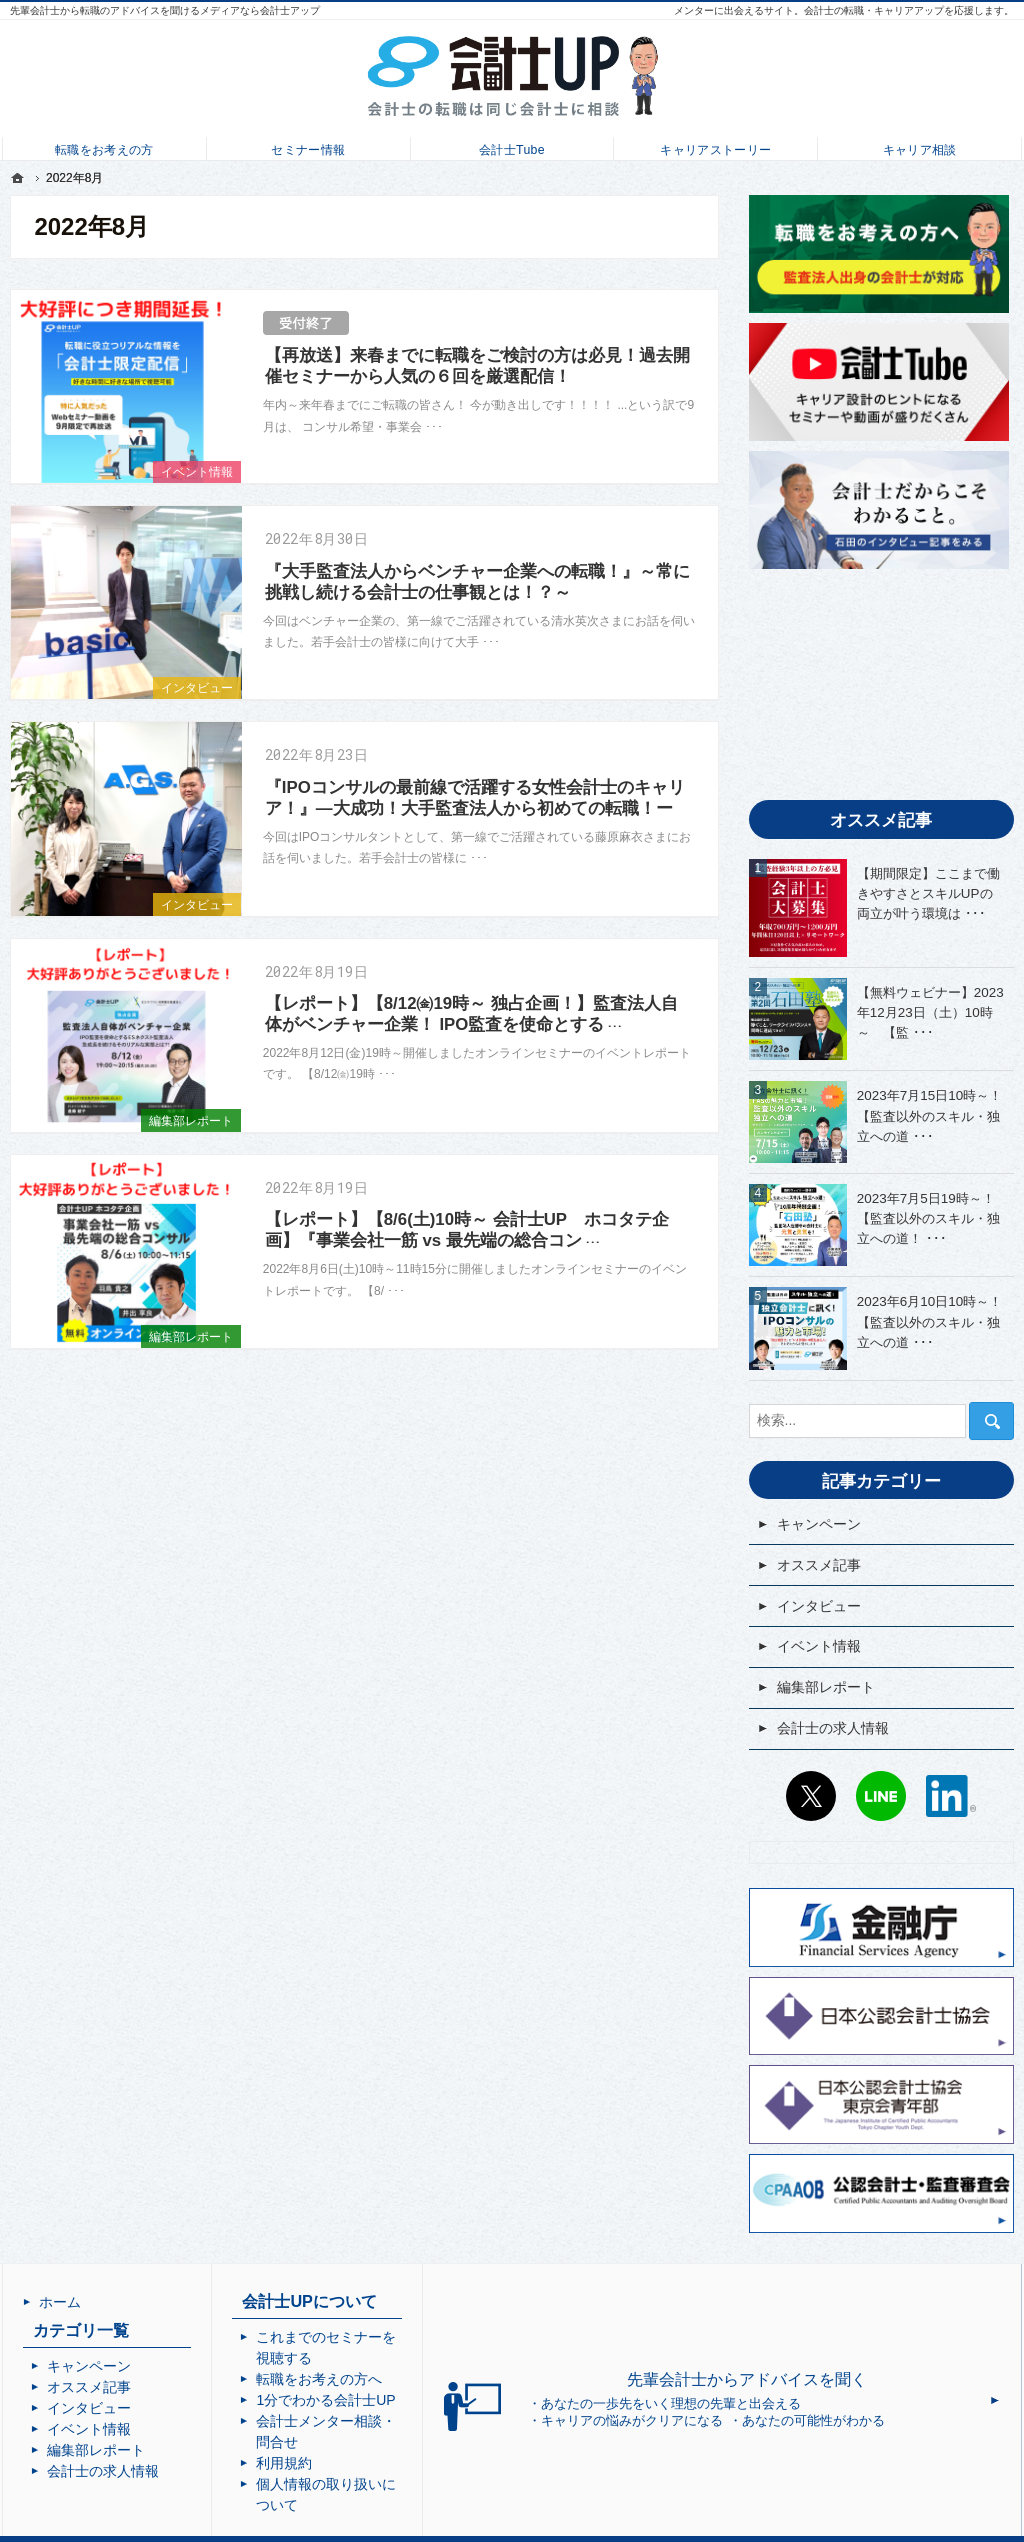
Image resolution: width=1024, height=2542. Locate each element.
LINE (881, 1796)
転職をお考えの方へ (385, 2358)
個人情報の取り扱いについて (413, 2442)
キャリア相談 (919, 146)
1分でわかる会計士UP (391, 2379)
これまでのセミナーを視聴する (420, 2337)
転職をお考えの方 (104, 146)
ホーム (60, 2302)
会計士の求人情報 (833, 1728)
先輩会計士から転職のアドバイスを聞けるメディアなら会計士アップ (165, 10)
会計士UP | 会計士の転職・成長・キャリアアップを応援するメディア (537, 2527)
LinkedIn (951, 1796)
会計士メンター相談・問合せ (413, 2400)
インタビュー (197, 688)
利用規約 (350, 2421)
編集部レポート (191, 1121)
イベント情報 (197, 472)
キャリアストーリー (715, 146)
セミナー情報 (308, 146)
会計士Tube (511, 146)
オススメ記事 (819, 1565)
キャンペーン (819, 1524)
